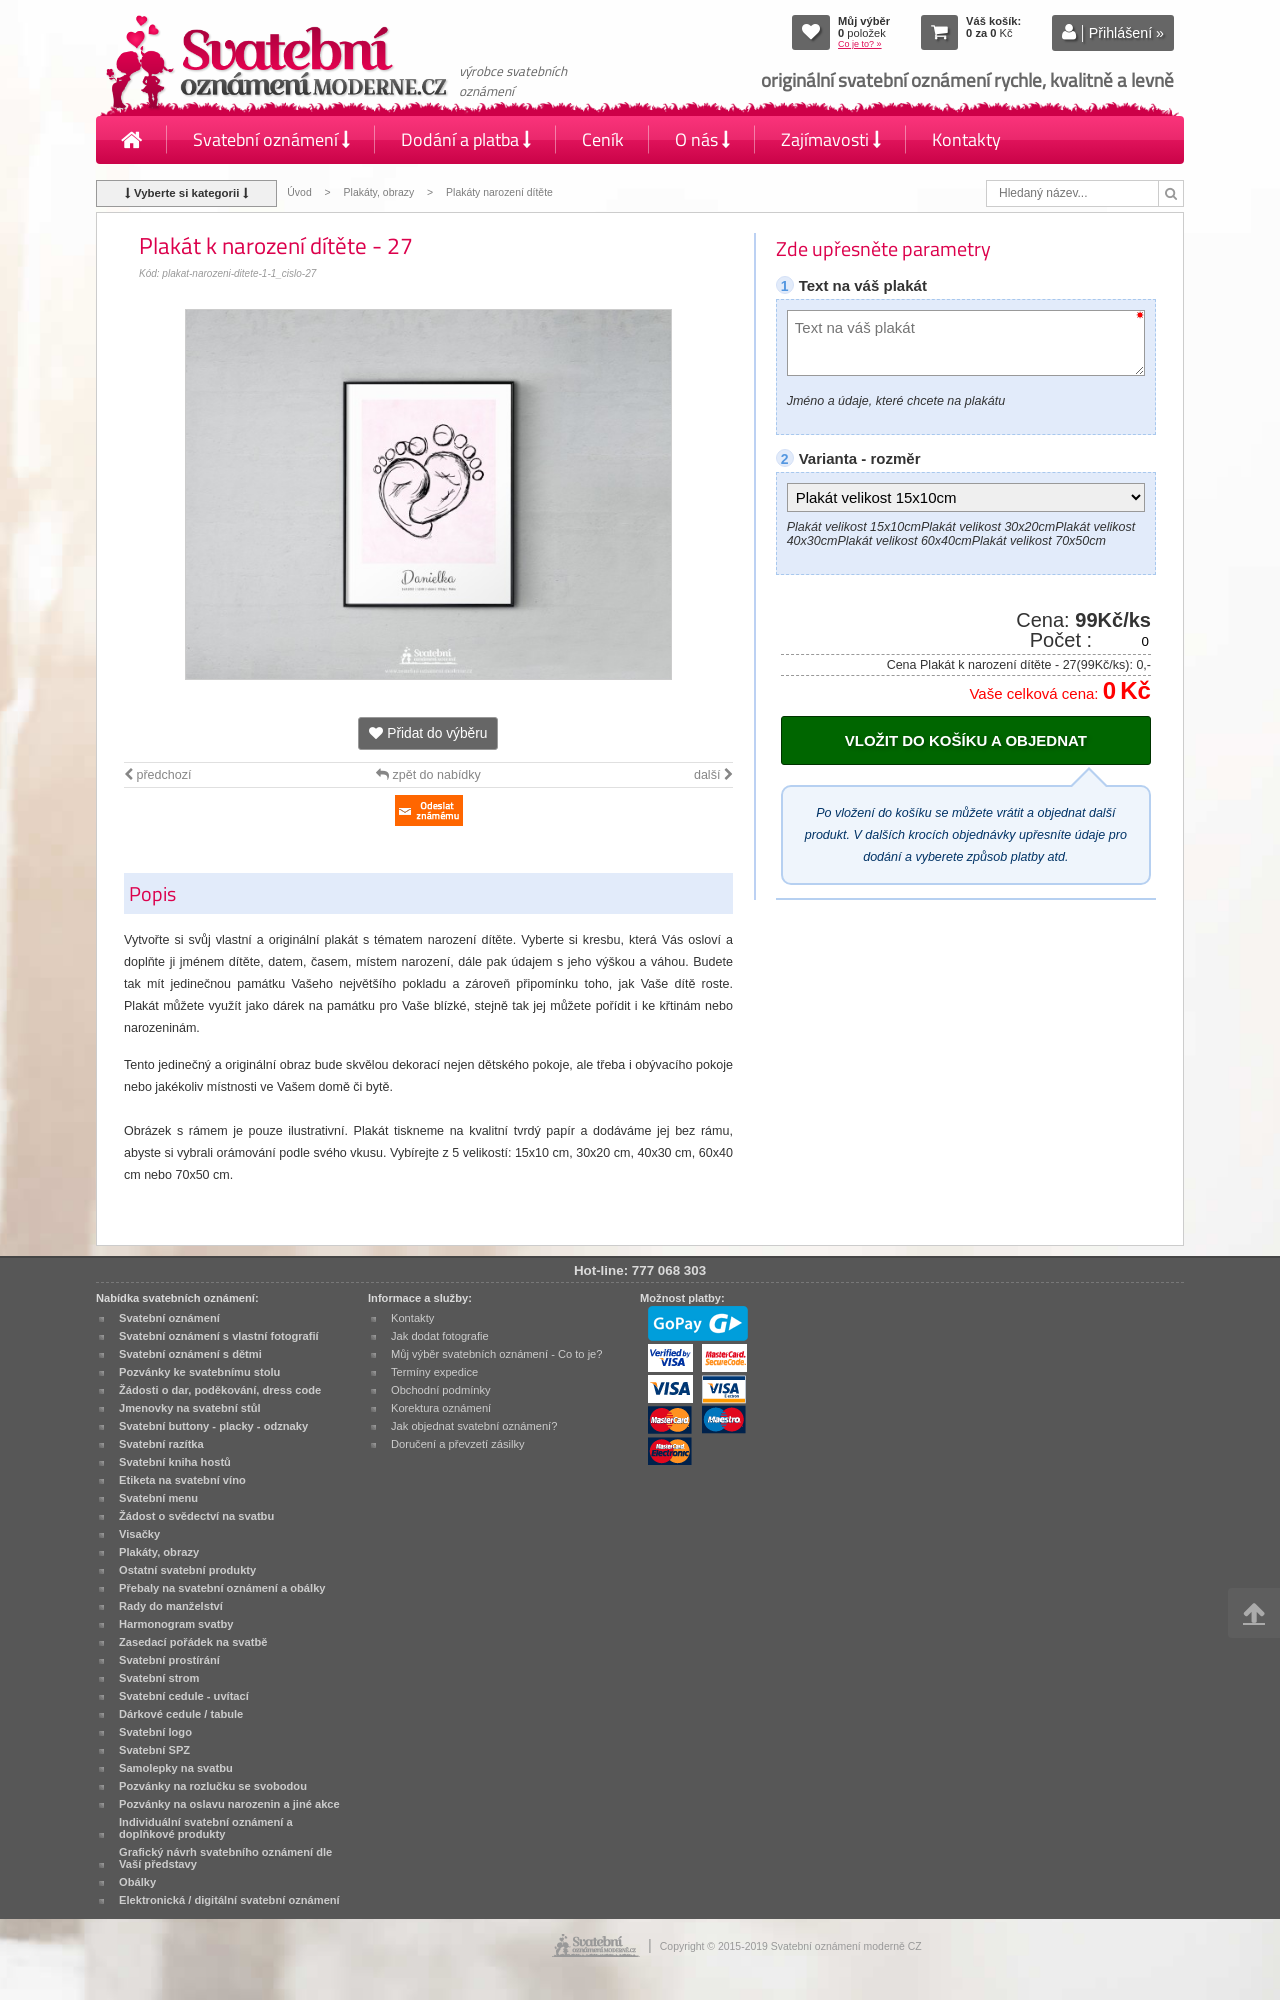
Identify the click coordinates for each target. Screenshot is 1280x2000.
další (713, 775)
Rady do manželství (171, 1606)
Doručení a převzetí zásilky (458, 1444)
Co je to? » (860, 44)
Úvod (299, 192)
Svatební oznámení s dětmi (190, 1354)
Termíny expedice (434, 1372)
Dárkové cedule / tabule (181, 1714)
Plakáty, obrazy (379, 192)
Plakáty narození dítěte (499, 192)
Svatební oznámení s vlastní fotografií (219, 1336)
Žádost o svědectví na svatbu (196, 1516)
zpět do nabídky (428, 775)
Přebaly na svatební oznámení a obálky (222, 1588)
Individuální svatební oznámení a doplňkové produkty (206, 1828)
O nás (702, 139)
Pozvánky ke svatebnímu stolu (199, 1372)
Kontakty (966, 139)
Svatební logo (155, 1732)
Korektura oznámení (441, 1408)
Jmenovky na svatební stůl (190, 1408)
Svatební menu (158, 1498)
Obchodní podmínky (441, 1390)
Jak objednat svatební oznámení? (474, 1426)
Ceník (603, 139)
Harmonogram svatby (176, 1624)
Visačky (139, 1534)
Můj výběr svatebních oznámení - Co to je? (496, 1354)
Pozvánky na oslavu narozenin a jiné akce (229, 1804)
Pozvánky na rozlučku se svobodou (213, 1786)
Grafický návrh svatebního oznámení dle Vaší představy (225, 1858)
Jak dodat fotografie (440, 1336)
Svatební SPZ (154, 1750)
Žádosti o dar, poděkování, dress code (220, 1390)
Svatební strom (159, 1678)
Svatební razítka (161, 1444)
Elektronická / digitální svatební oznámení (229, 1900)
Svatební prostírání (169, 1660)
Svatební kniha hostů (175, 1462)
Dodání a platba (466, 139)
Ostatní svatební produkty (187, 1570)
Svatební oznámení (271, 139)
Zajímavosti (831, 139)
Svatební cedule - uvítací (184, 1696)
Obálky (137, 1882)
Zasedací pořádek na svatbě (193, 1642)
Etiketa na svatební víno (182, 1480)
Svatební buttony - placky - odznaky (213, 1426)
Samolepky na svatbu (176, 1768)
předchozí (157, 775)
